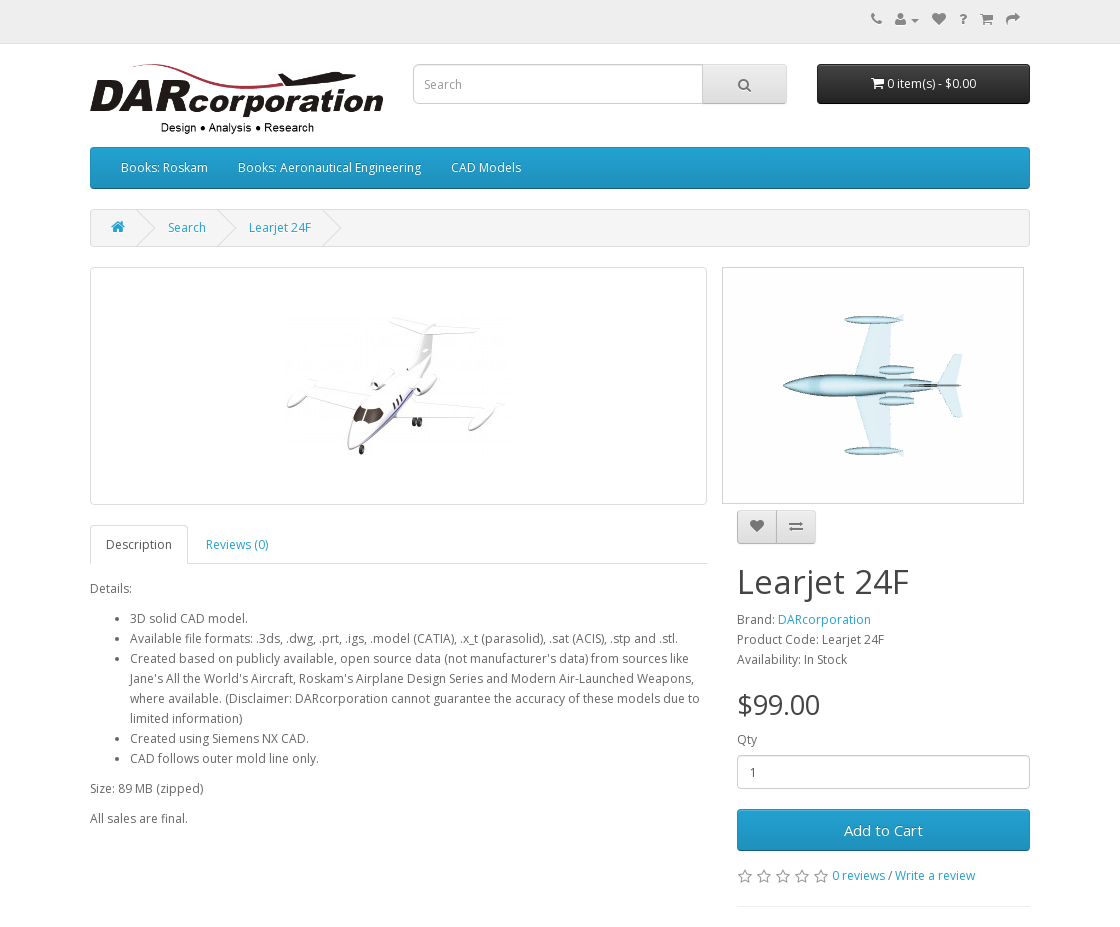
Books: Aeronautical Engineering (329, 167)
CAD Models (486, 167)
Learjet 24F (280, 227)
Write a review (935, 875)
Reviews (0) (237, 544)
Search (187, 227)
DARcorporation (824, 619)
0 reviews (858, 875)
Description (139, 544)
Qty (747, 739)
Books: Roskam (164, 167)
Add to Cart (883, 830)
